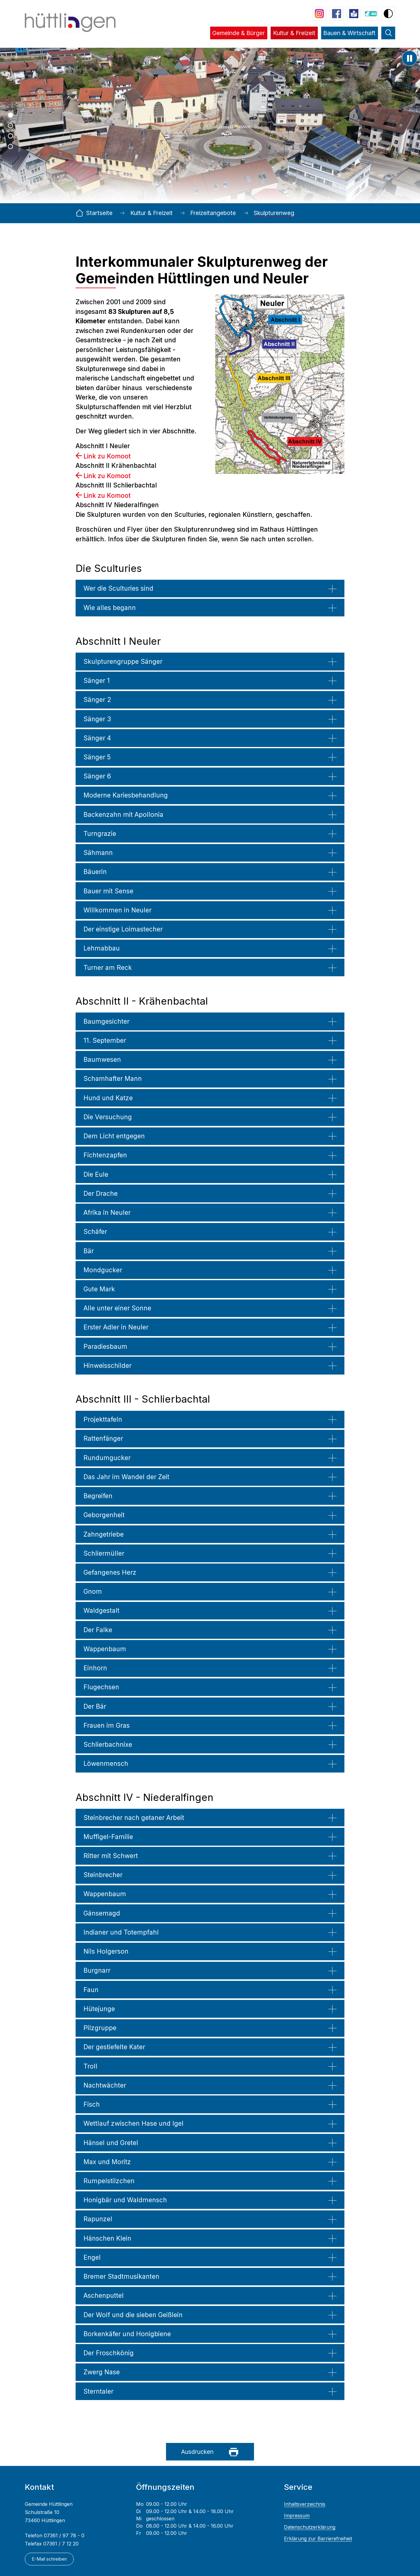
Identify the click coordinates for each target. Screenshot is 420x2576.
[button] (238, 37)
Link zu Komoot (107, 456)
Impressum (297, 2516)
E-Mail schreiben (49, 2559)
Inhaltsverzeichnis (304, 2504)
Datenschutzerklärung (309, 2527)
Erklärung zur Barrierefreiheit (318, 2539)
